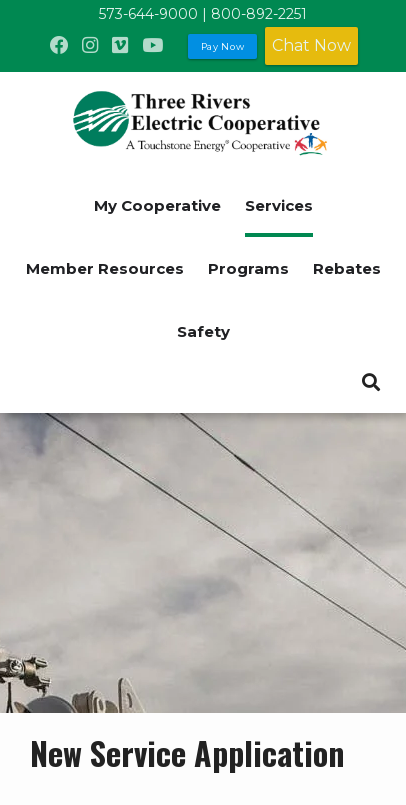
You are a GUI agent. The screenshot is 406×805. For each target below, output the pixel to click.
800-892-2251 (259, 14)
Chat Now (311, 45)
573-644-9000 (148, 14)
